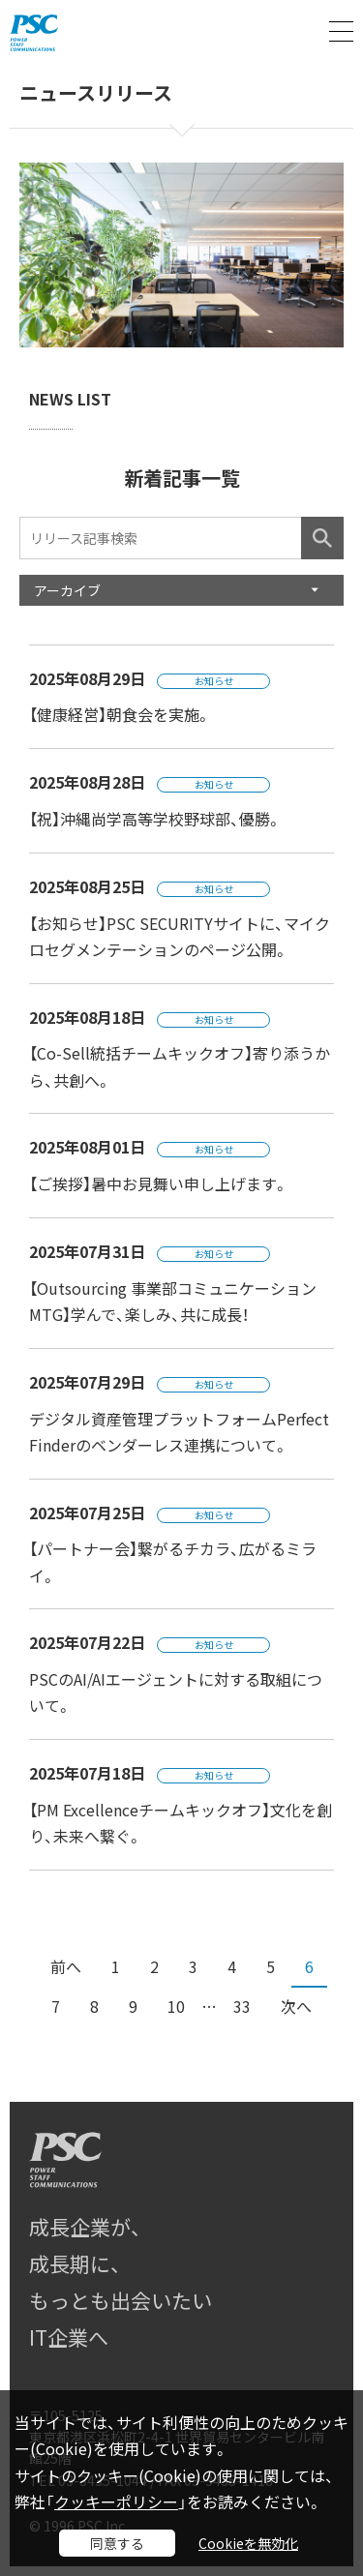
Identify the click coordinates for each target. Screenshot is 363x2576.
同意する (117, 2543)
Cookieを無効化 (248, 2543)
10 (176, 2006)
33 (242, 2006)
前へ (65, 1966)
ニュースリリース (95, 93)
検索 (322, 538)
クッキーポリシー (116, 2501)
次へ (296, 2006)
